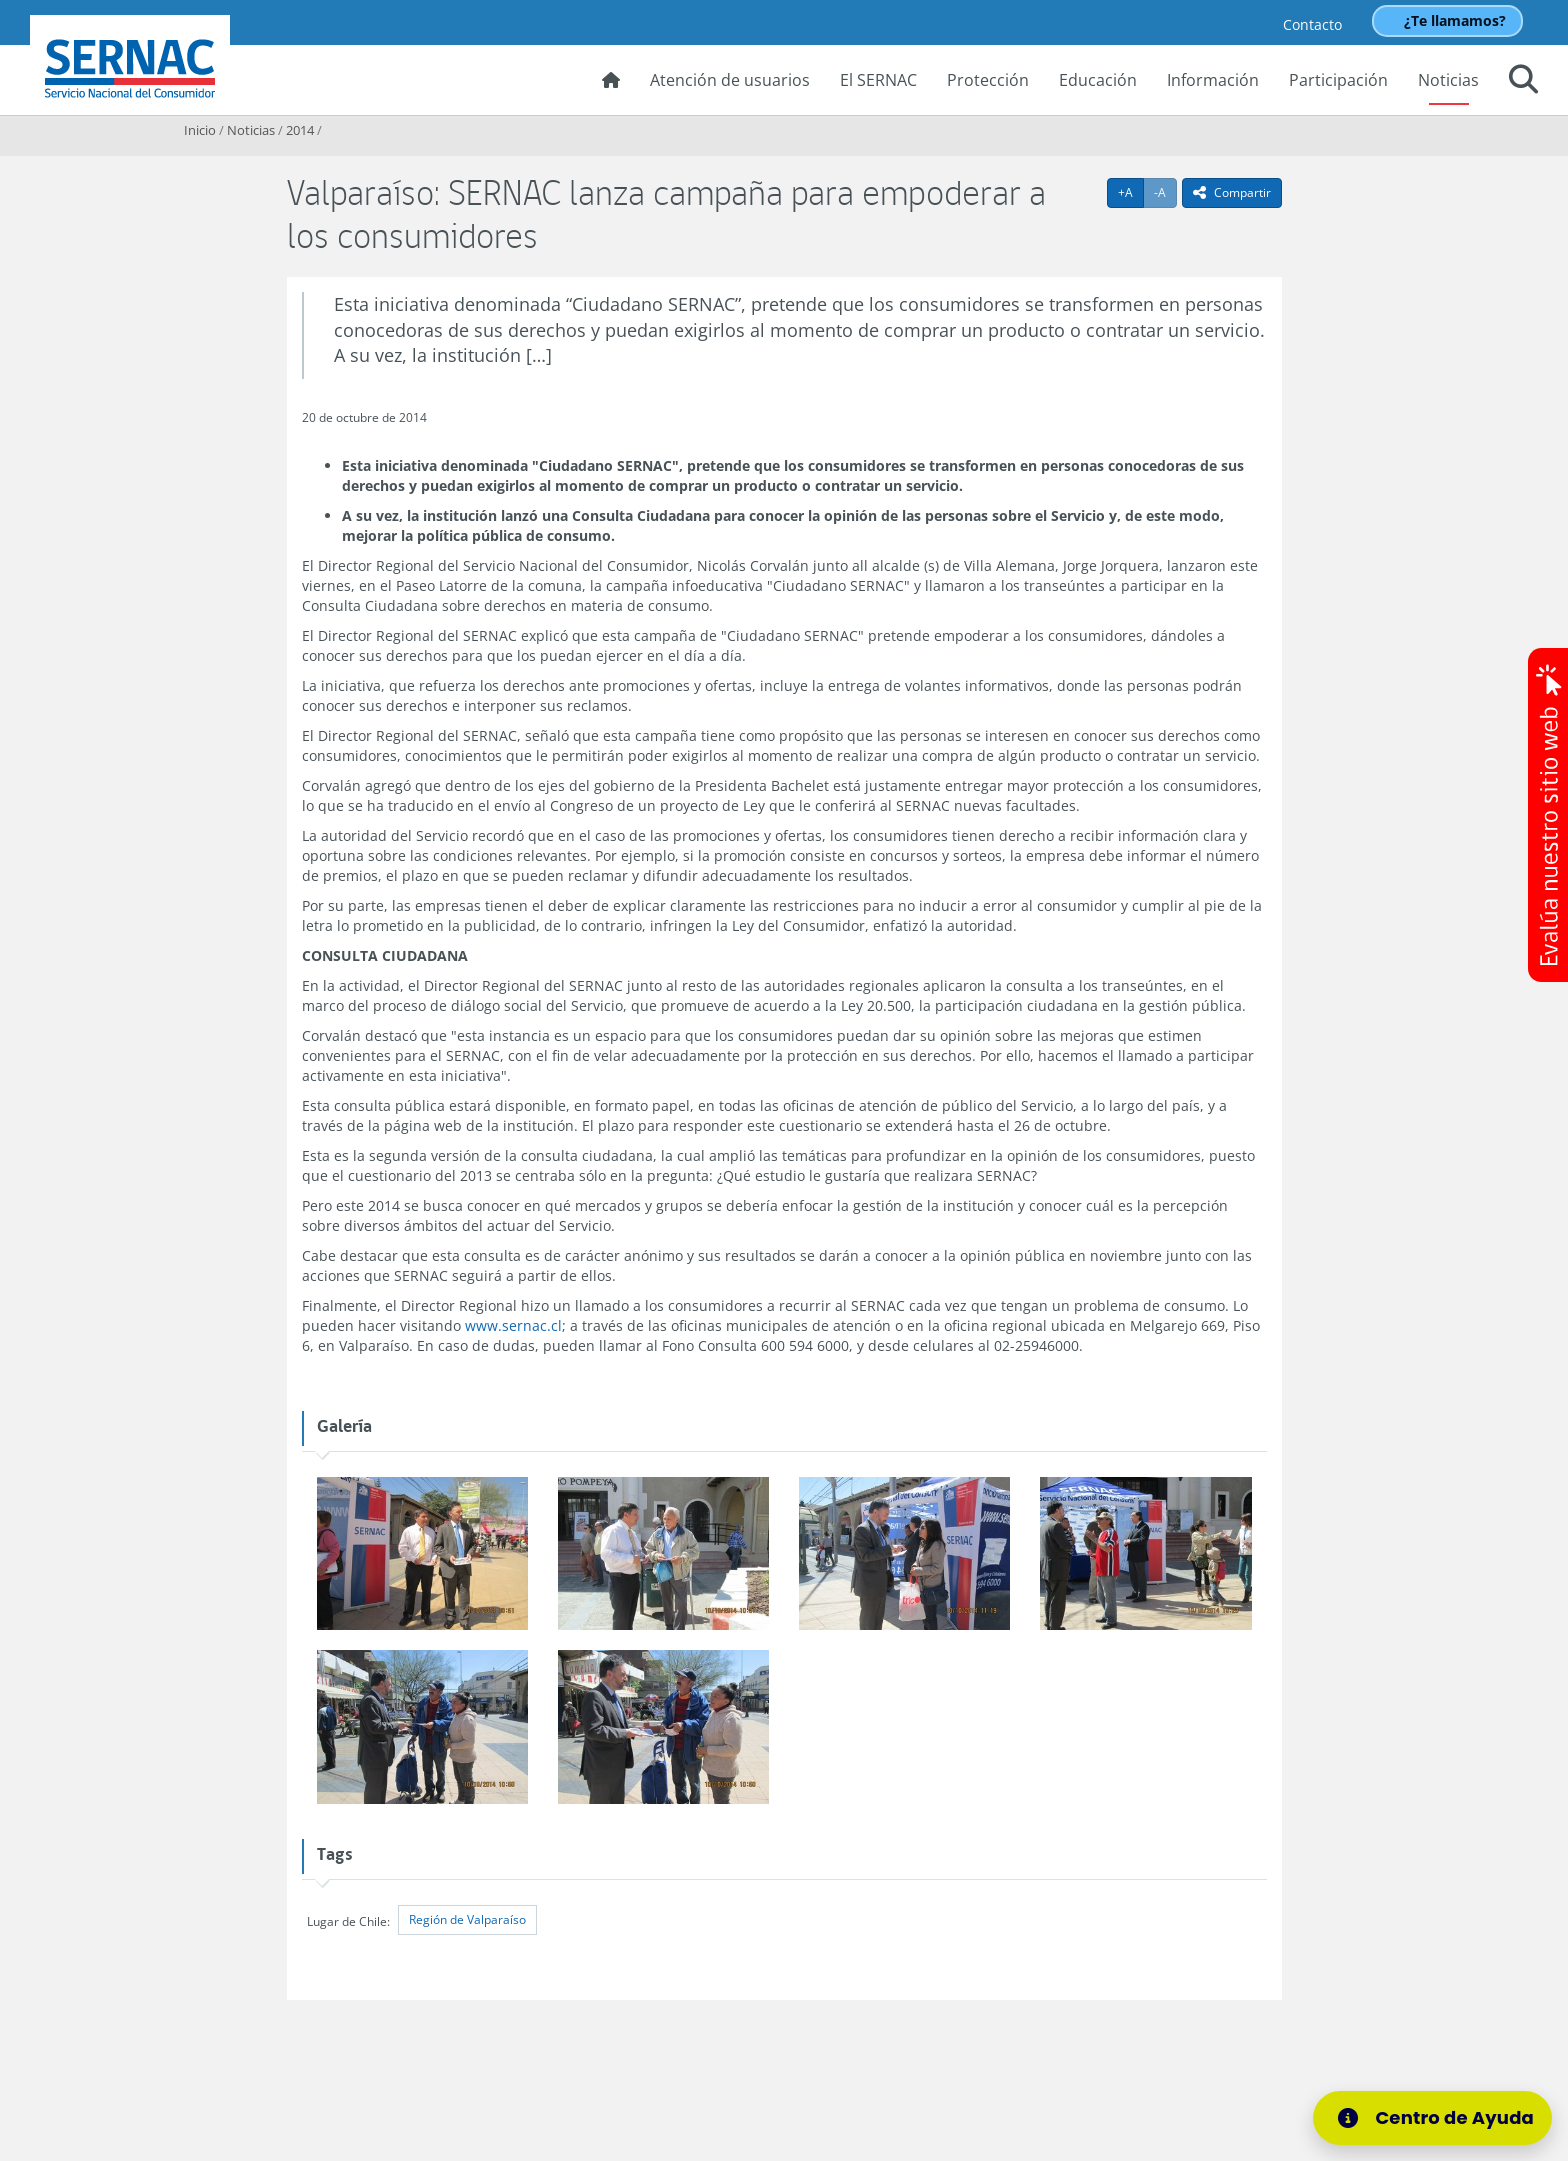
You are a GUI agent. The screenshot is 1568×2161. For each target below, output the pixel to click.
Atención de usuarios (730, 80)
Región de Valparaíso (467, 1919)
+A (1131, 192)
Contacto (1312, 24)
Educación (1098, 80)
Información (1213, 80)
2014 (300, 130)
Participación (1338, 80)
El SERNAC (878, 80)
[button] (1523, 82)
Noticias (1448, 80)
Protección (988, 80)
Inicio (200, 130)
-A (1165, 192)
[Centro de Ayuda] (1432, 2118)
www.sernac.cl (513, 1325)
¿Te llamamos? (1455, 20)
